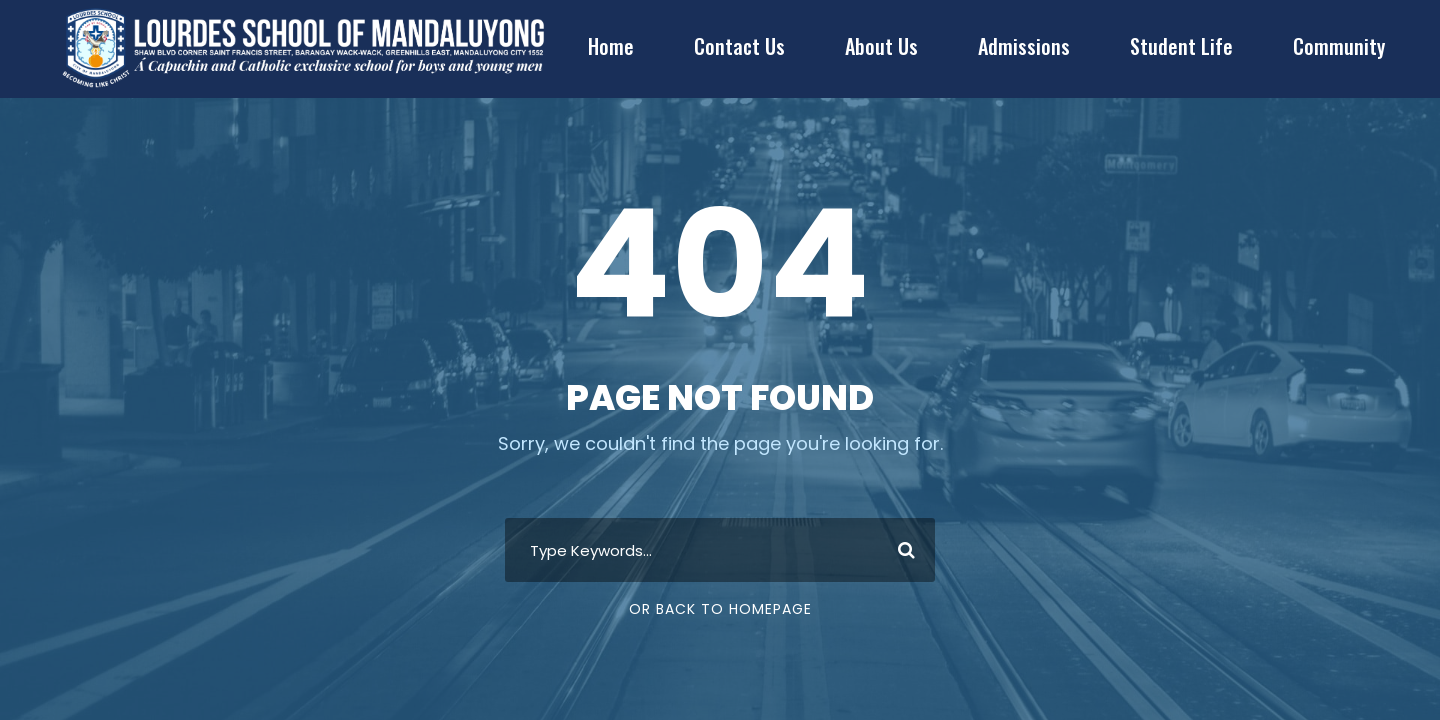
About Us (881, 46)
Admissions (1024, 46)
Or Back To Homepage (720, 609)
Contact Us (739, 46)
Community (1339, 46)
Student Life (1181, 46)
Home (611, 46)
